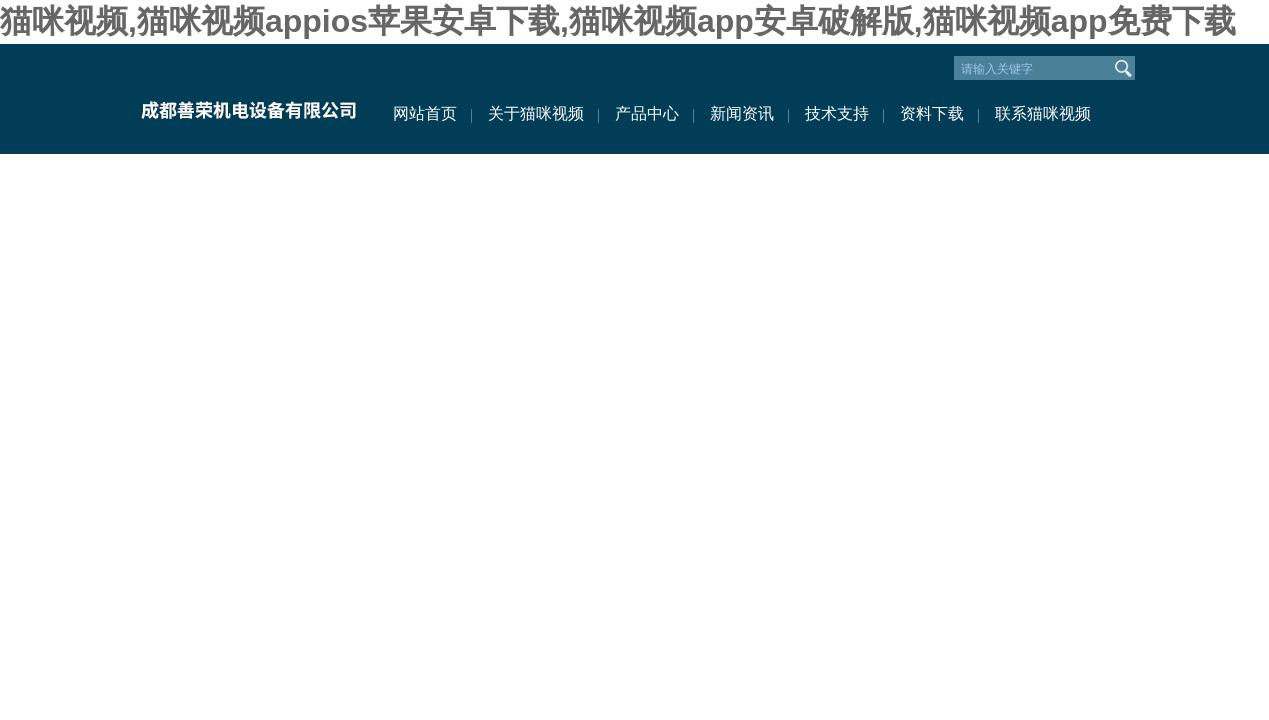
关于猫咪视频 (536, 113)
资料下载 (932, 113)
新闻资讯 (742, 113)
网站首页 (425, 113)
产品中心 (647, 113)
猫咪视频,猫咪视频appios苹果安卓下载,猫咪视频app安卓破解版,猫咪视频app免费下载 (618, 21)
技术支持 (837, 113)
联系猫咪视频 (1043, 113)
